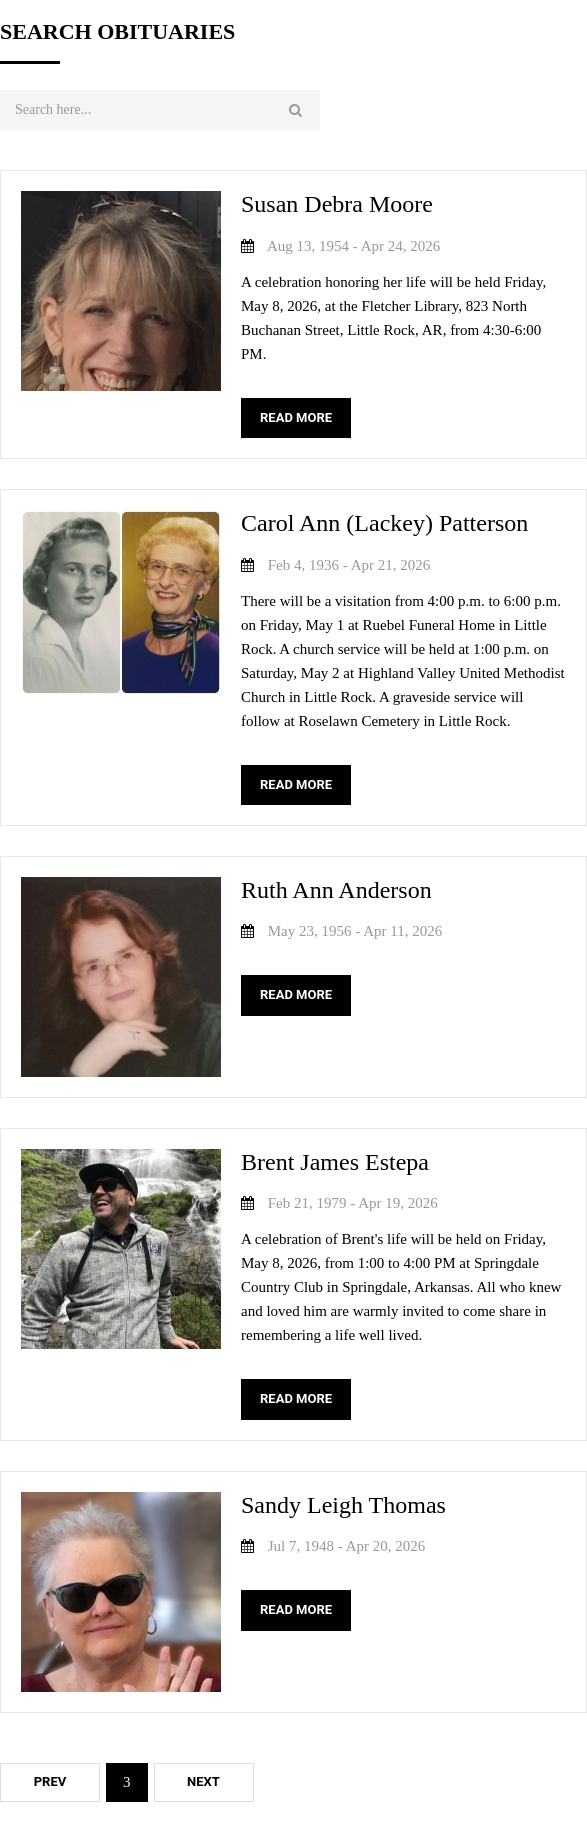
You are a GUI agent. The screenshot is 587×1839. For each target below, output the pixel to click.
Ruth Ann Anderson (336, 890)
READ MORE (296, 417)
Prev (50, 1781)
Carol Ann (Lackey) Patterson (384, 523)
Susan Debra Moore (337, 204)
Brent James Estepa (335, 1162)
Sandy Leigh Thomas (343, 1505)
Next (203, 1781)
